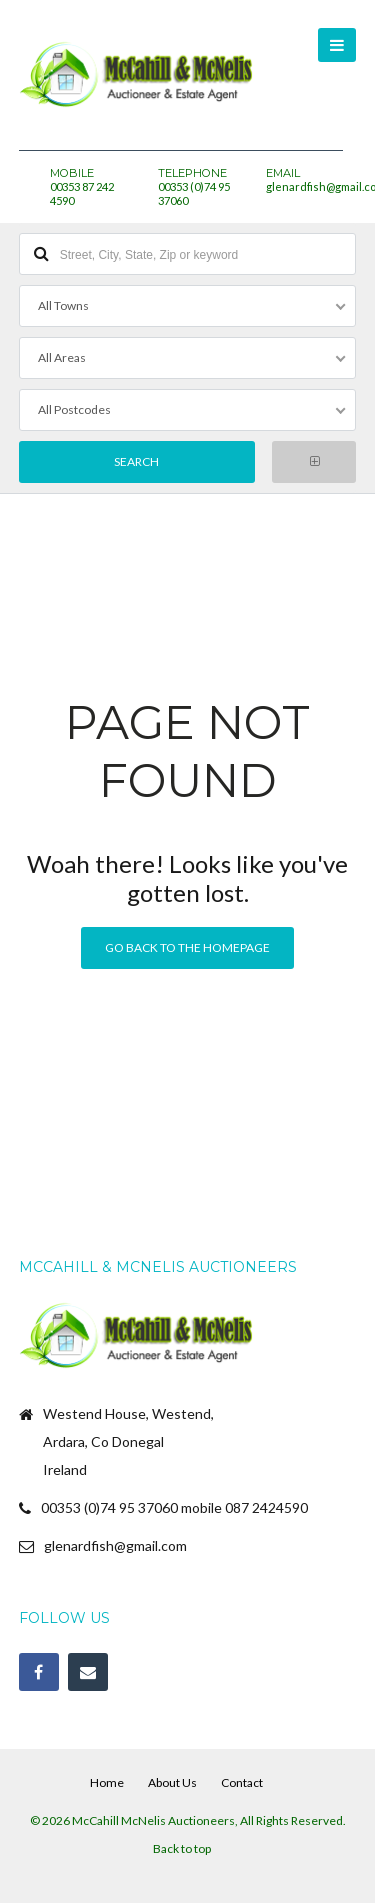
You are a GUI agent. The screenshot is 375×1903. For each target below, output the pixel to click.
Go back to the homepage (187, 947)
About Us (172, 1782)
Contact (242, 1782)
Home (107, 1782)
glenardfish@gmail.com (115, 1545)
